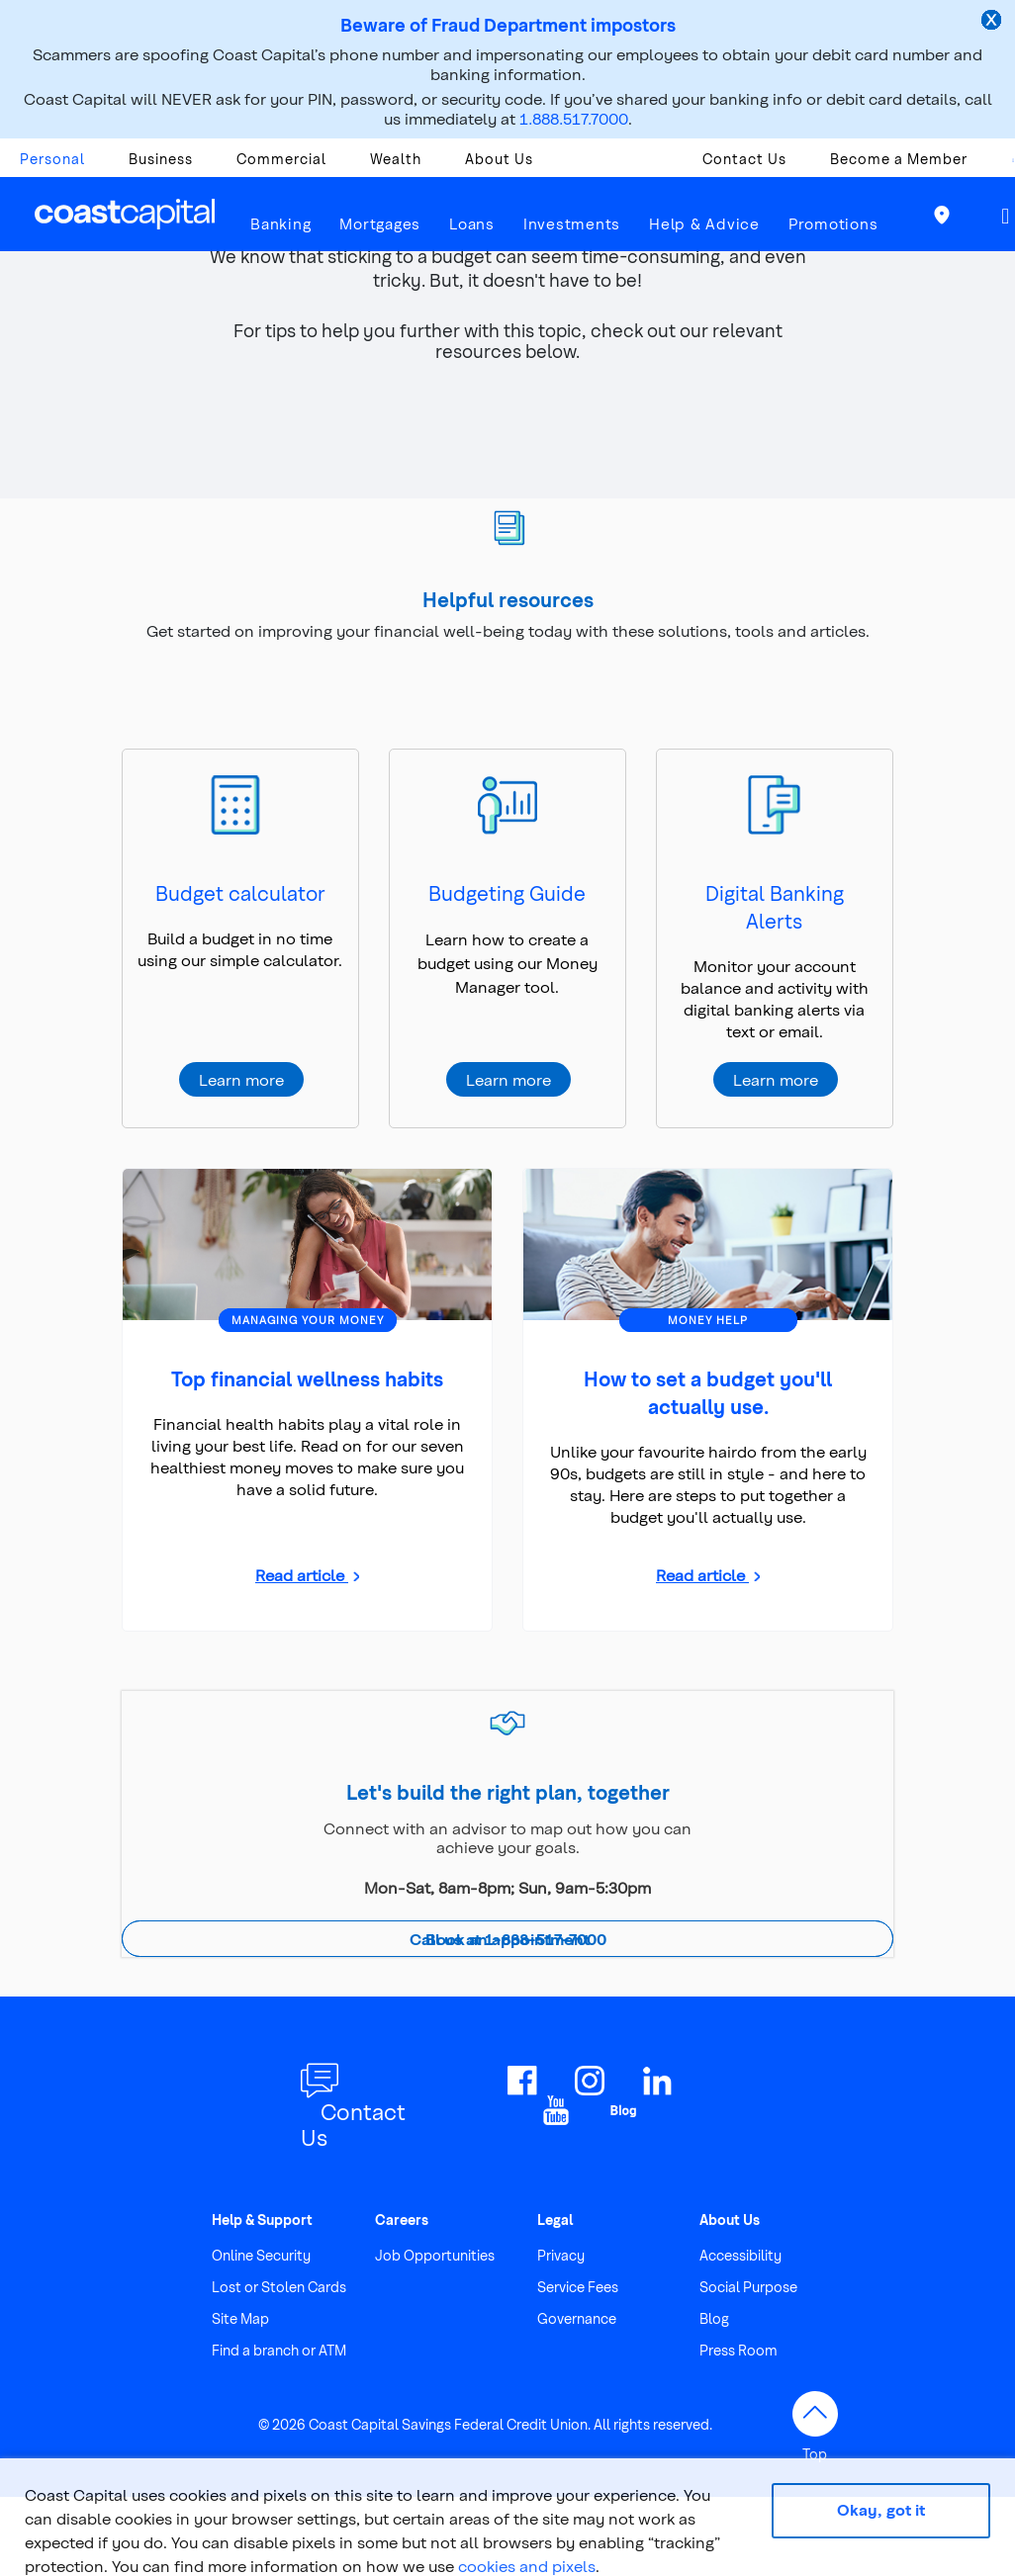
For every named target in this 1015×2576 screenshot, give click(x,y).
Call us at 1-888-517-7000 (508, 1938)
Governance (576, 2318)
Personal (52, 158)
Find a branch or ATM (279, 2350)
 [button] (1005, 216)
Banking (280, 223)
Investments (571, 223)
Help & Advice (704, 223)
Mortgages (379, 223)
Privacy (561, 2255)
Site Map (240, 2318)
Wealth (395, 158)
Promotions (833, 223)
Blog (714, 2318)
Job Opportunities (435, 2255)
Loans (472, 223)
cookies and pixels (527, 2565)
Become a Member (899, 158)
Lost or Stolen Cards (279, 2286)
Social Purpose (748, 2286)
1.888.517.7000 (573, 118)
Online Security (261, 2255)
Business (161, 158)
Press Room (738, 2350)
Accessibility (740, 2255)
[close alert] (993, 22)
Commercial (281, 158)
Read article (301, 1574)
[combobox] (1003, 164)
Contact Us (744, 158)
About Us (499, 158)
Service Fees (577, 2286)
